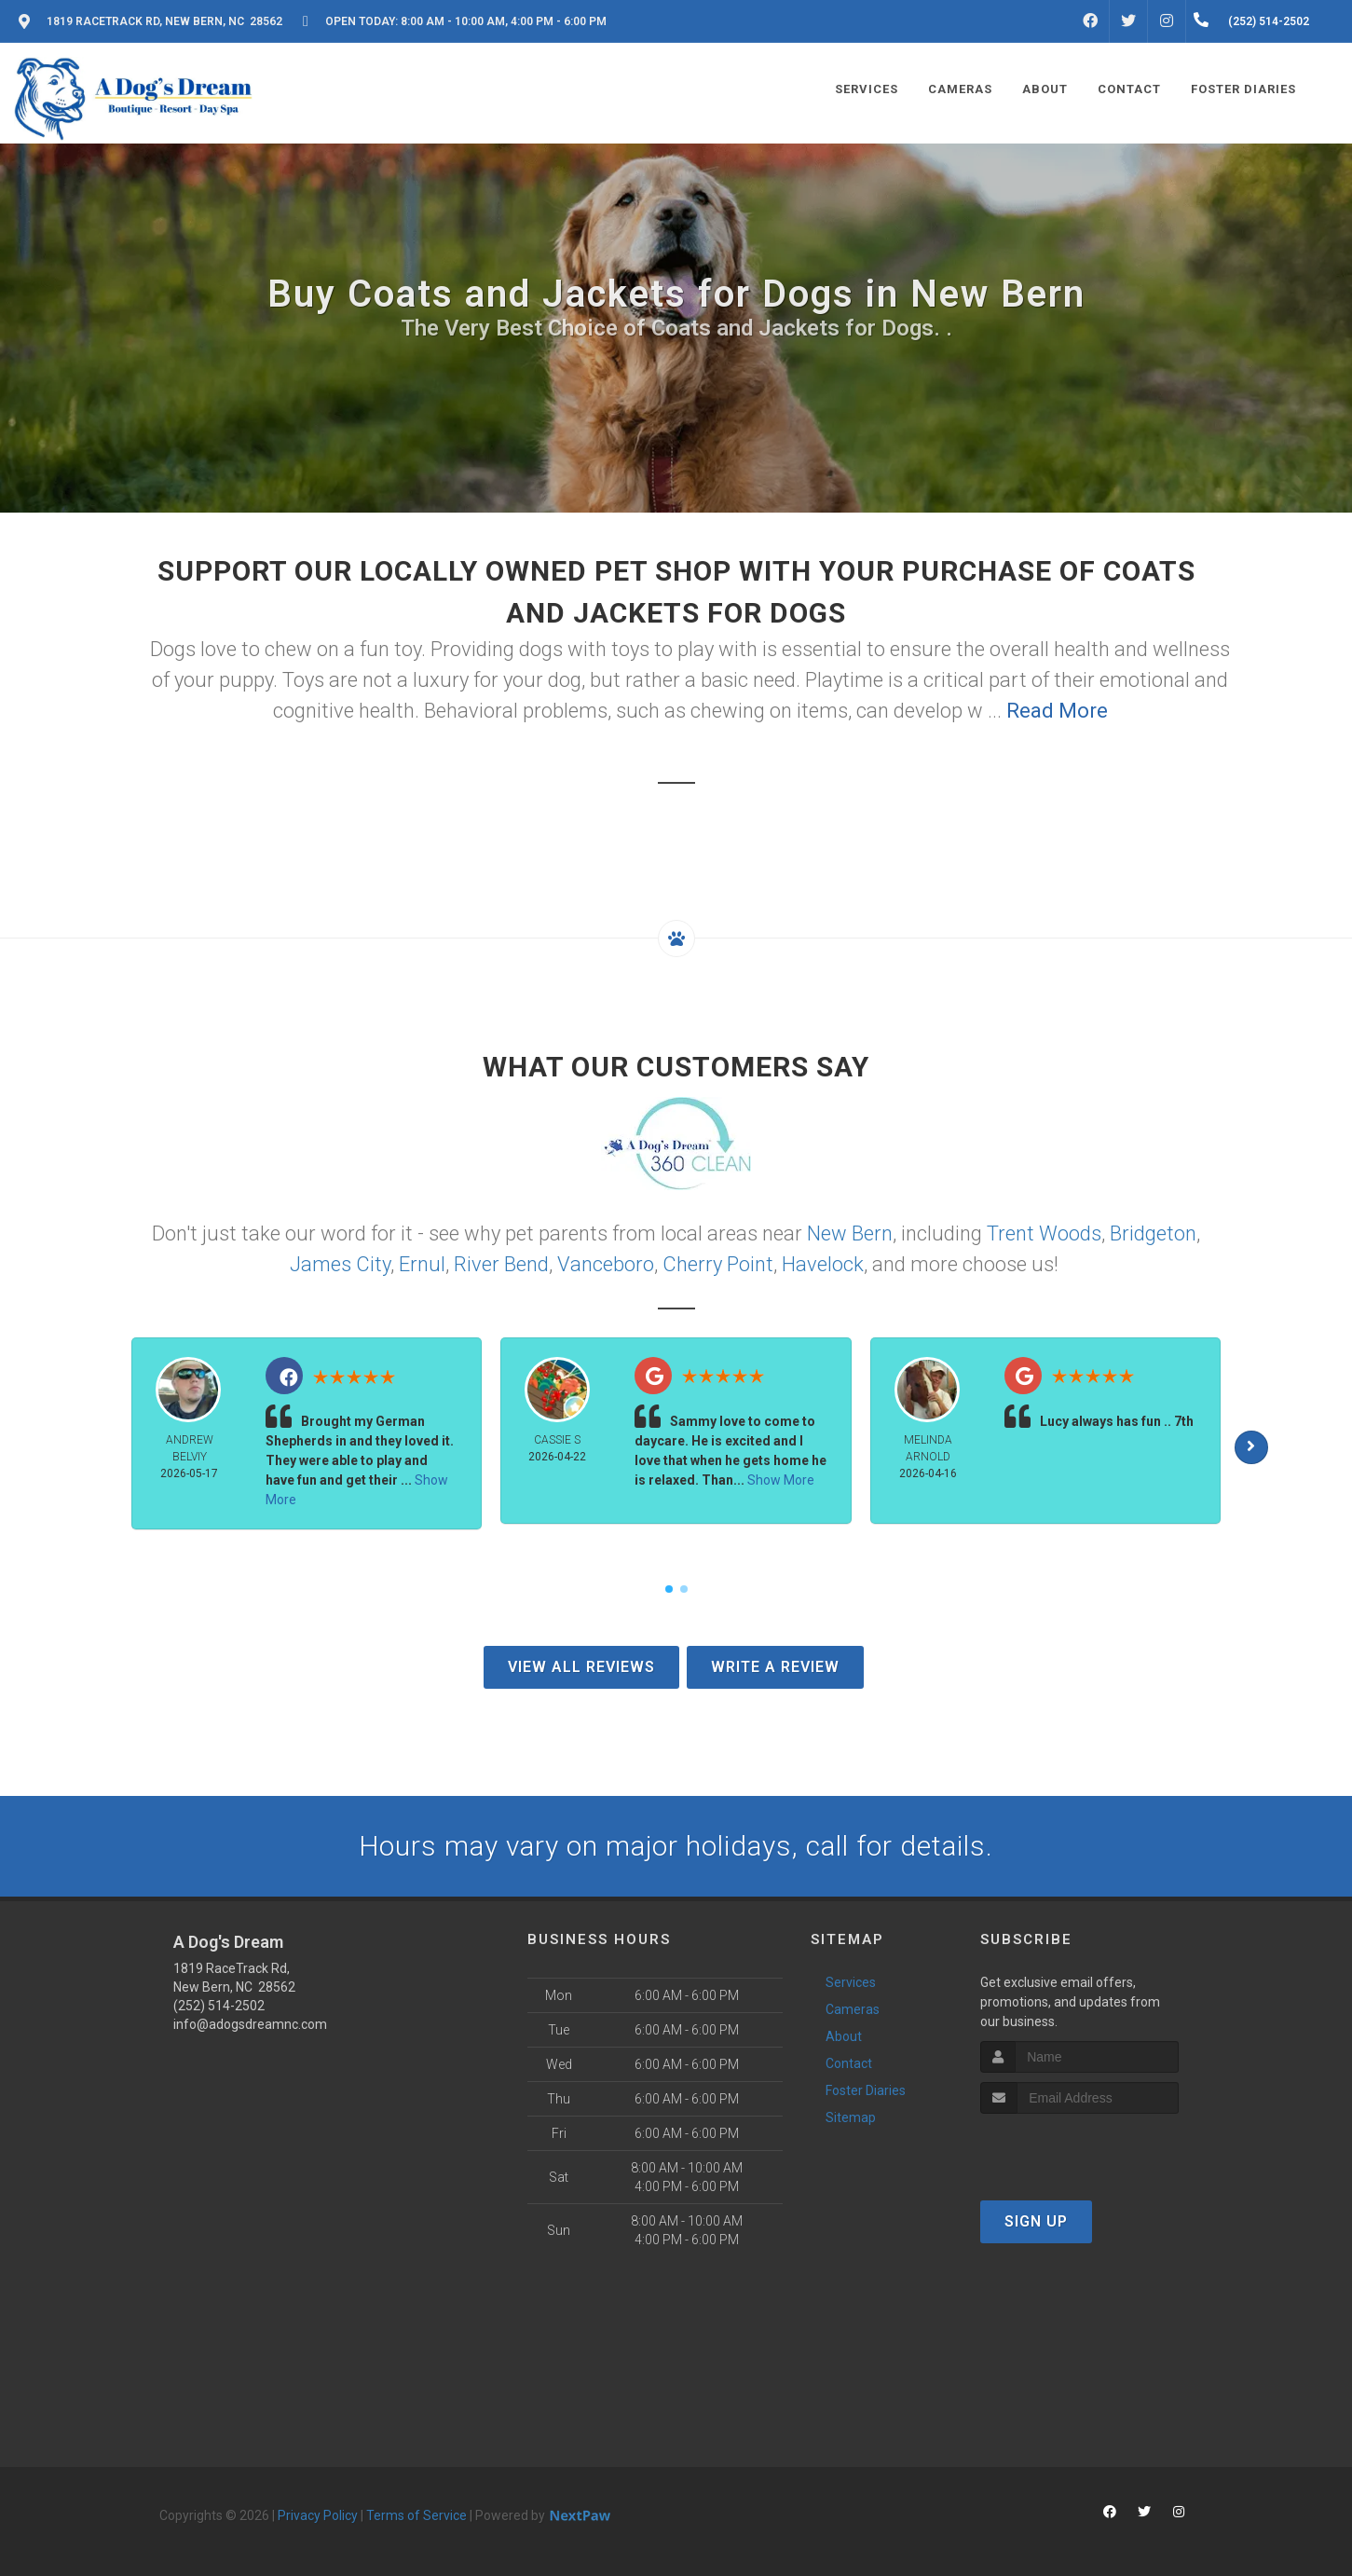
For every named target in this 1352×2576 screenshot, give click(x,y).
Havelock (823, 1264)
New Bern (850, 1233)
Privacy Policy (318, 2515)
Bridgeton (1153, 1233)
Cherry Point (717, 1264)
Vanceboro (605, 1264)
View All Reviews (581, 1667)
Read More (1057, 710)
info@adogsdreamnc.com (250, 2024)
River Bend (501, 1264)
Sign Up (1036, 2221)
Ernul (422, 1264)
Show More (780, 1480)
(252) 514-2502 (219, 2005)
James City (340, 1264)
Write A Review (775, 1667)
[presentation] (1079, 2148)
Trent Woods (1044, 1233)
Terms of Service (416, 2515)
